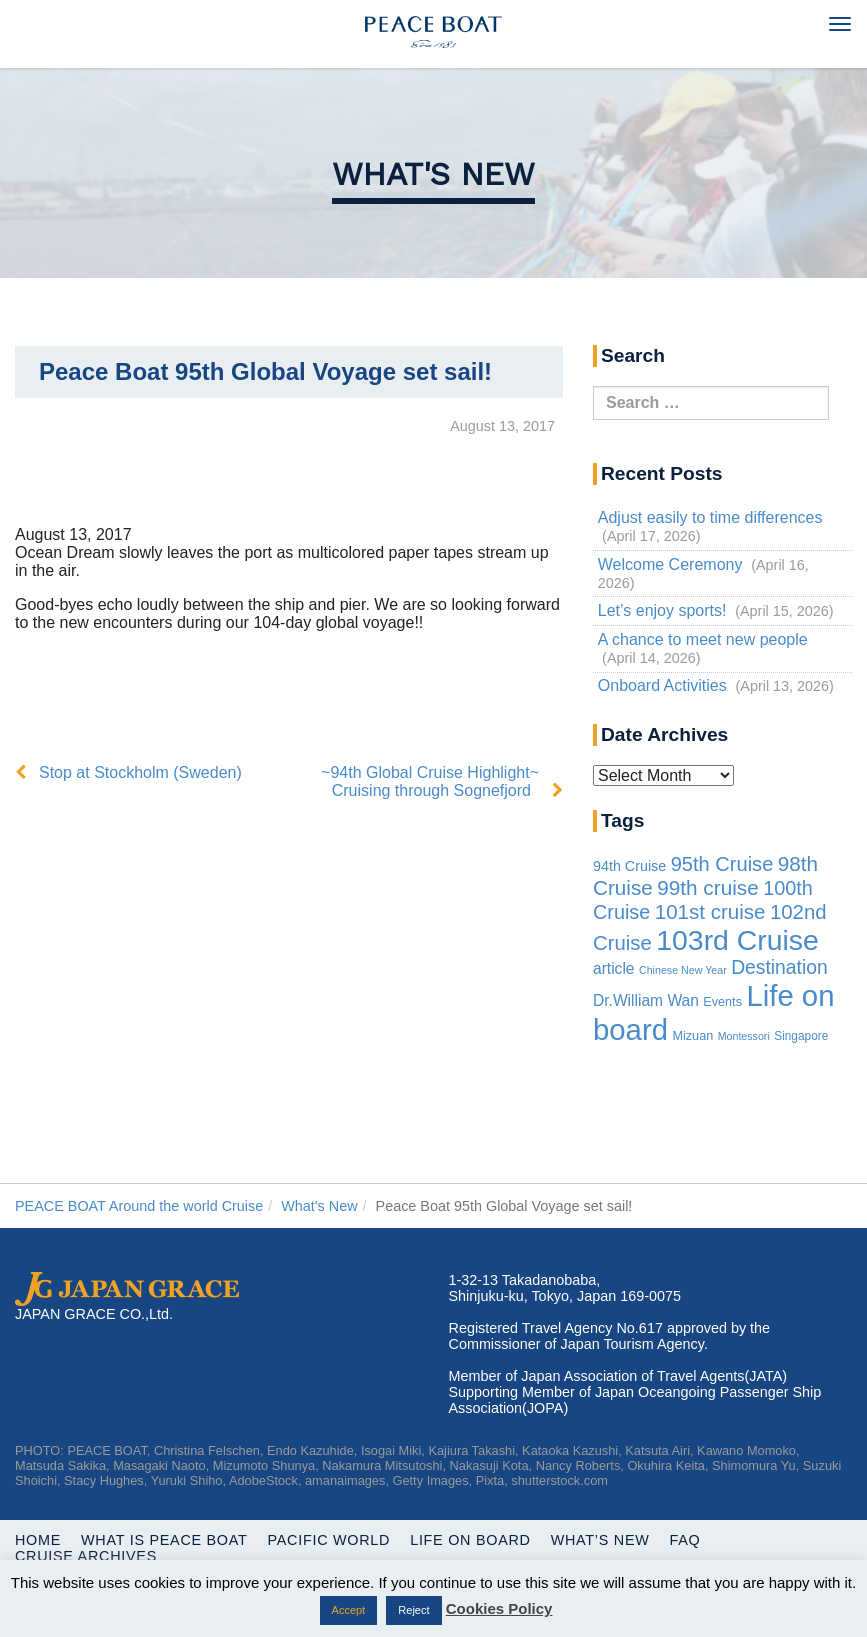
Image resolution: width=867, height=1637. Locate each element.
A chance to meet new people (703, 639)
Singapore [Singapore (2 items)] (801, 1036)
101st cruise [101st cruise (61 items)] (710, 911)
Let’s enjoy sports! (662, 610)
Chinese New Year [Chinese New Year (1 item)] (683, 970)
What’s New (600, 1540)
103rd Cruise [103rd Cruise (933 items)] (737, 940)
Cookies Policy (499, 1608)
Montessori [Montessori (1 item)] (744, 1036)
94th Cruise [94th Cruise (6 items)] (629, 866)
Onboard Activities (662, 685)
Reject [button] (413, 1610)
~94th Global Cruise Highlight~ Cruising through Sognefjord (430, 781)
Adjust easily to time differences (710, 517)
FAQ (685, 1540)
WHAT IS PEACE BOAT (164, 1540)
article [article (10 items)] (614, 968)
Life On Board (470, 1540)
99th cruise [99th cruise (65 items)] (708, 887)
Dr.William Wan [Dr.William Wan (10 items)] (646, 1000)
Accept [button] (349, 1610)
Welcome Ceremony (670, 564)
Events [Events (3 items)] (722, 1002)
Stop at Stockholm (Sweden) (140, 772)
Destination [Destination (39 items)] (779, 967)
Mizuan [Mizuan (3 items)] (692, 1036)
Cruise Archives (86, 1556)
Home (38, 1540)
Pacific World (329, 1540)
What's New (433, 174)
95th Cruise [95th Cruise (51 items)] (722, 864)
